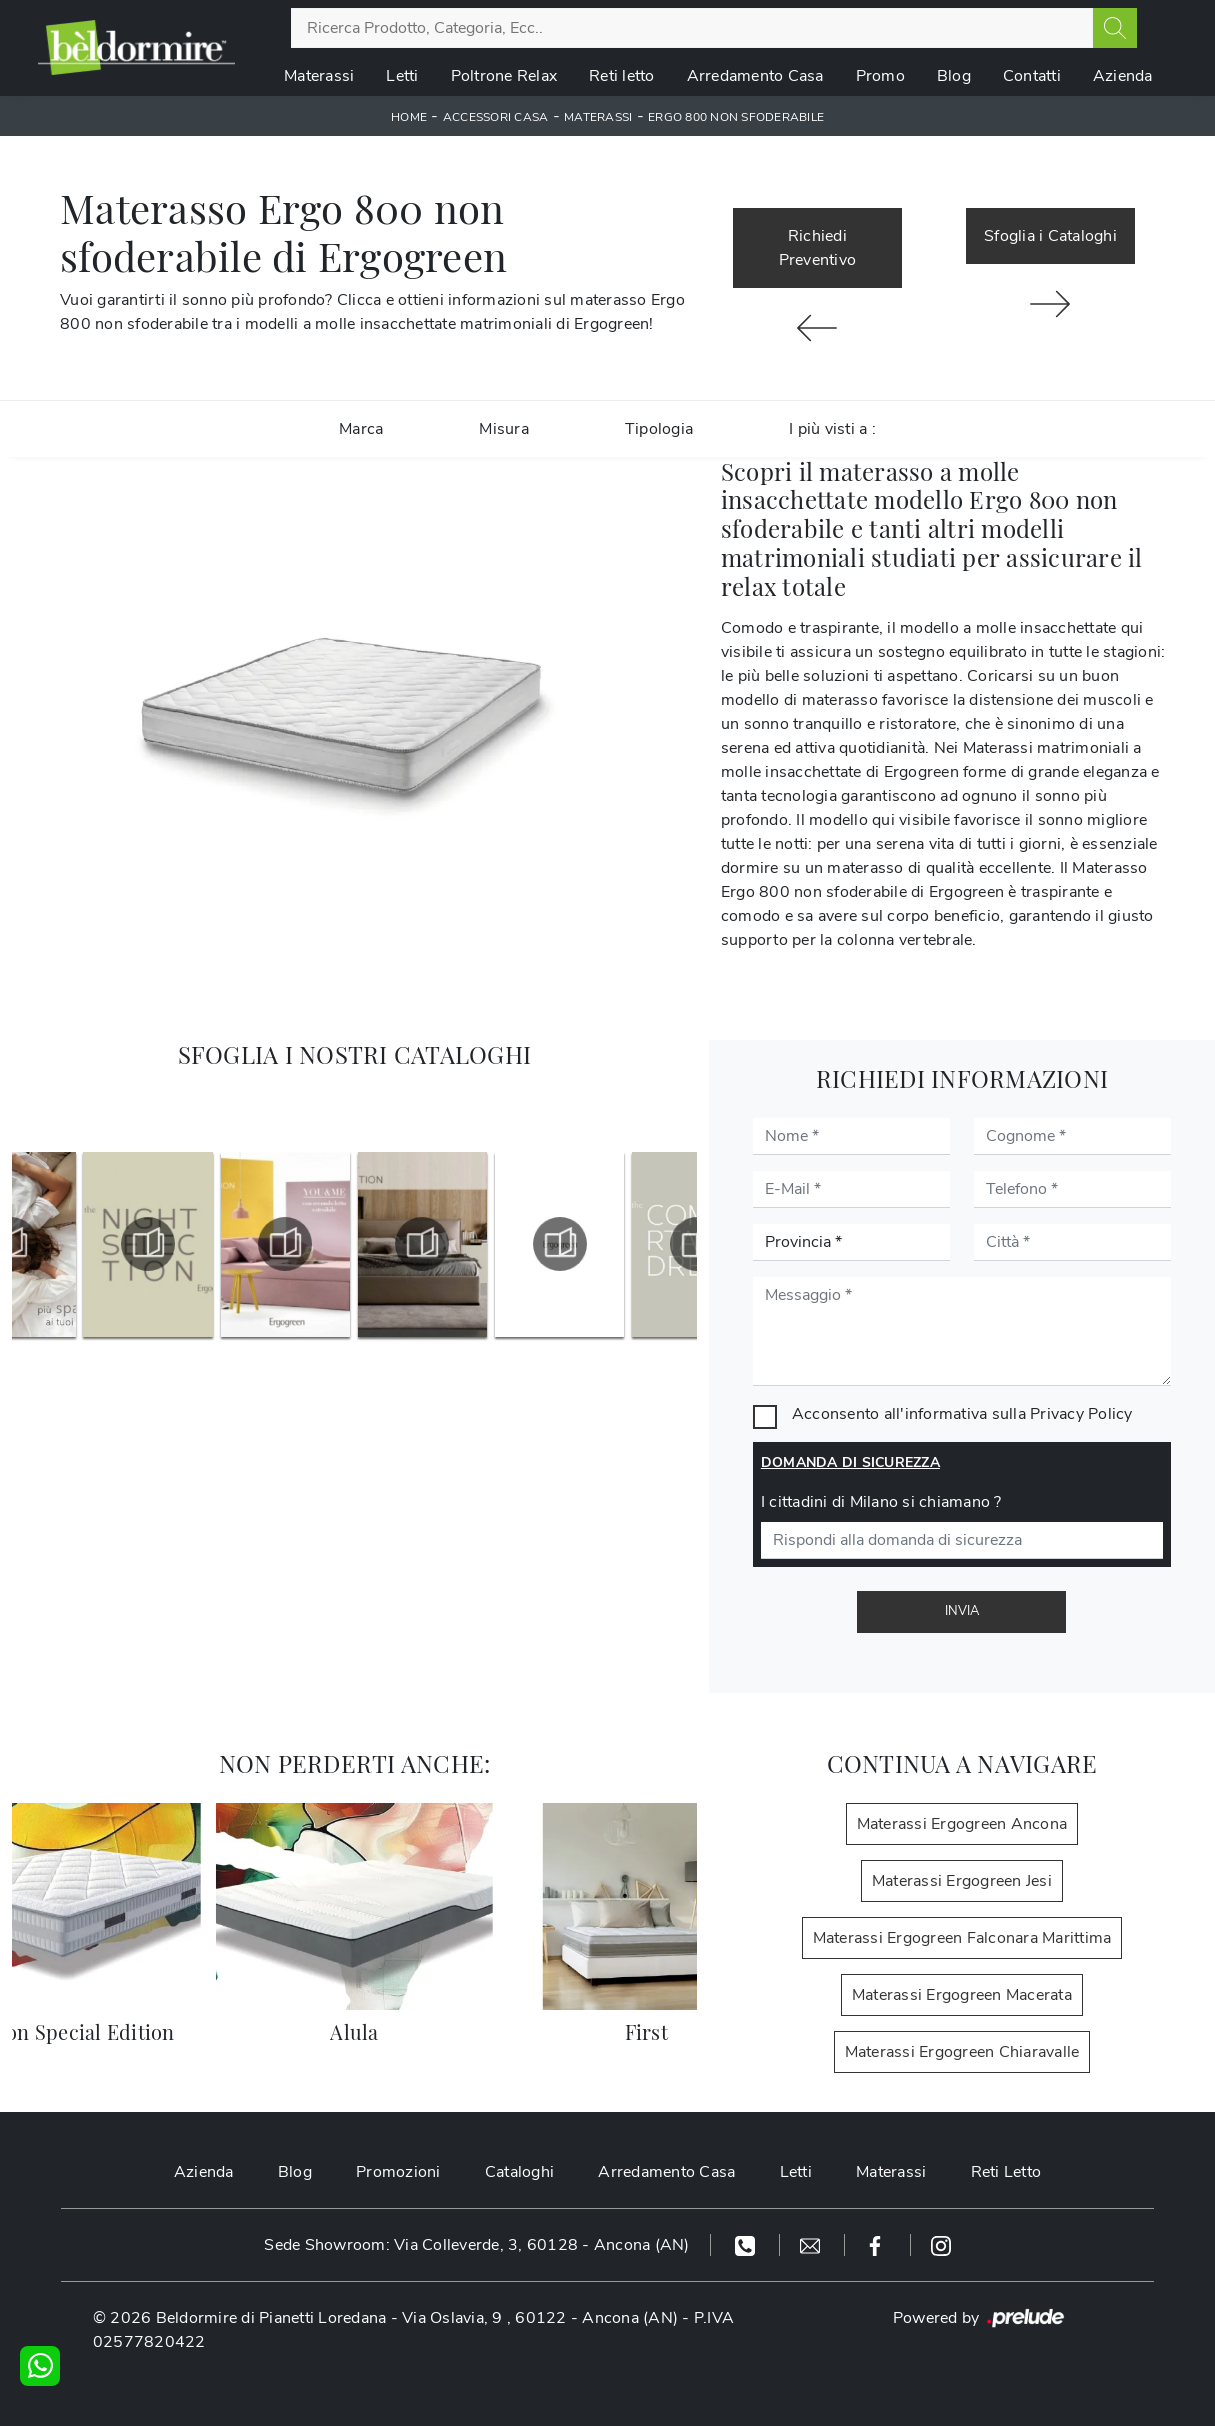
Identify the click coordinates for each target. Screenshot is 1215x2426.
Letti (402, 76)
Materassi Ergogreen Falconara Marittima (962, 1938)
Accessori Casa (496, 117)
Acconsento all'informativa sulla (962, 1414)
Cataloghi (519, 2172)
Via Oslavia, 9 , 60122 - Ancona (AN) (540, 2318)
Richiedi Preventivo (818, 248)
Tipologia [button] (659, 429)
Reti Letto (1006, 2172)
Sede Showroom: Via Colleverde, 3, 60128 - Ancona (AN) (476, 2245)
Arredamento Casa (755, 76)
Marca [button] (361, 429)
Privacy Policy (1081, 1414)
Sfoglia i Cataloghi (1050, 236)
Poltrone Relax (504, 76)
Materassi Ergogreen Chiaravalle (962, 2052)
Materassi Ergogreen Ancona (962, 1824)
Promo (880, 76)
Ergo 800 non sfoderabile (736, 117)
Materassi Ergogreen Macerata (962, 1995)
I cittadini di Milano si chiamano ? (881, 1502)
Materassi (319, 76)
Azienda (1123, 76)
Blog (954, 76)
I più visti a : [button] (832, 429)
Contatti (1032, 76)
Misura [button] (504, 429)
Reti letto (622, 76)
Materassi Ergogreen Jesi (962, 1881)
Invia (962, 1611)
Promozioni (398, 2172)
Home (409, 117)
